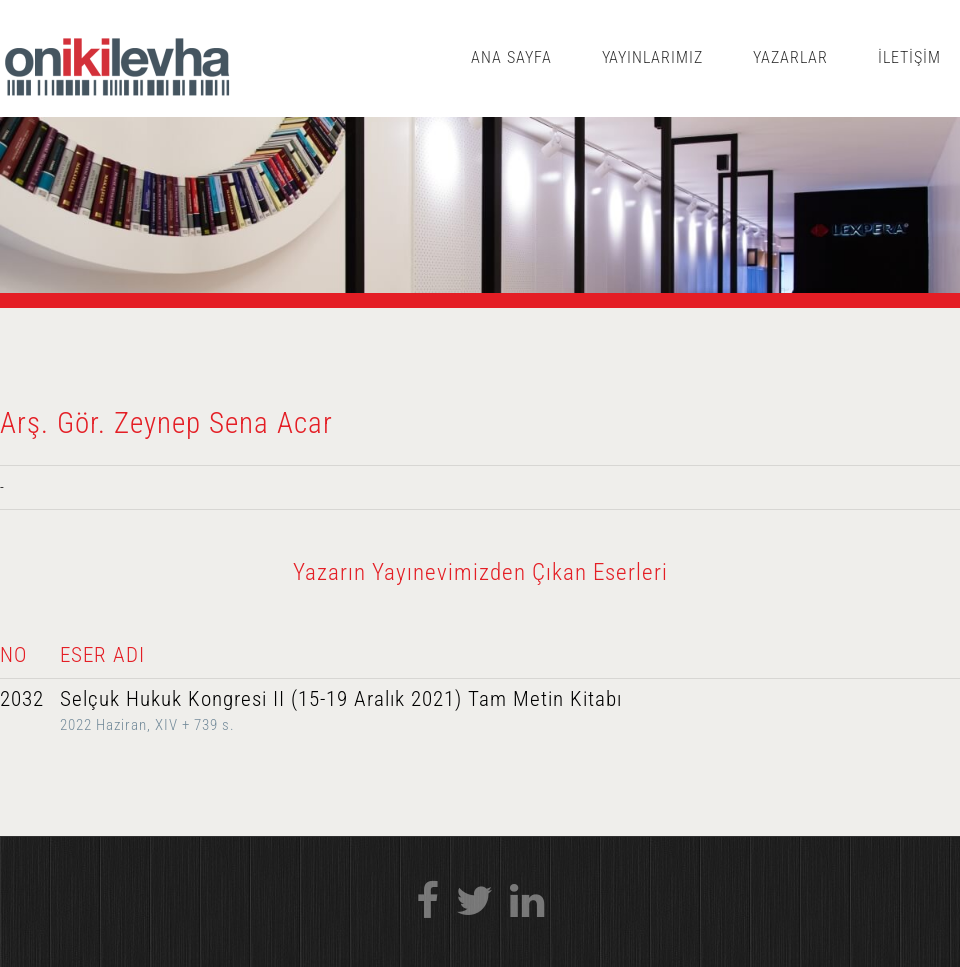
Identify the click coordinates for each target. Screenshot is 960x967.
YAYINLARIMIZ (653, 57)
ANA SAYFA (511, 57)
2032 (22, 699)
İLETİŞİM (909, 57)
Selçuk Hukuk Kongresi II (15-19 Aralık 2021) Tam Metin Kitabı (341, 699)
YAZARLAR (790, 57)
